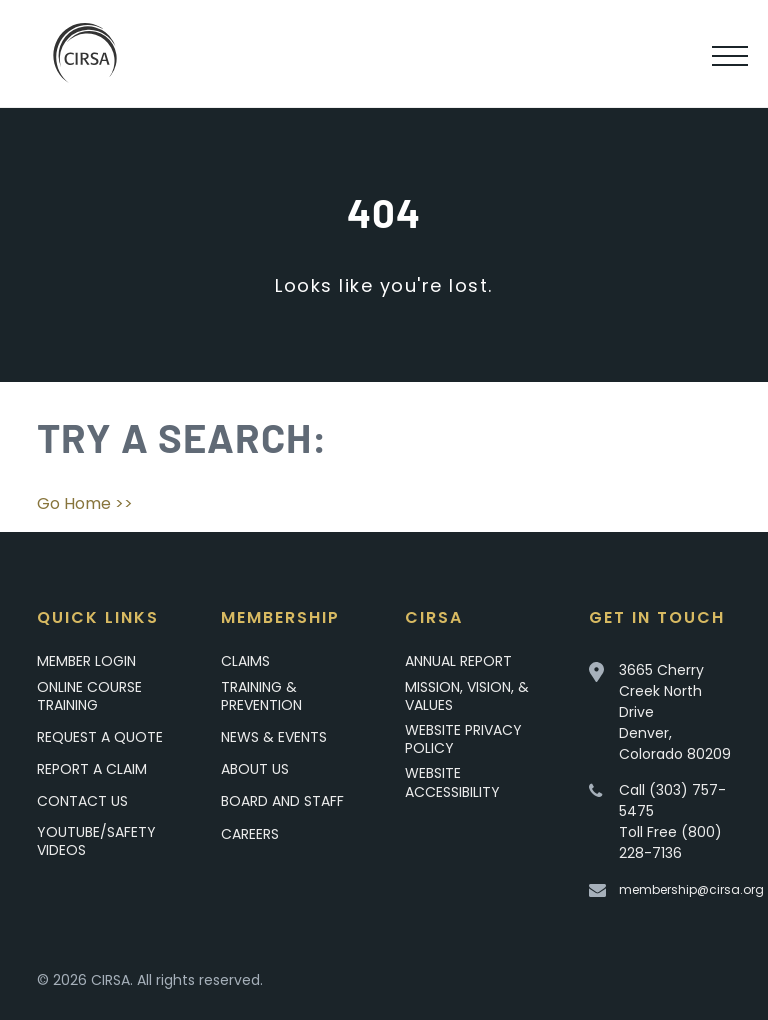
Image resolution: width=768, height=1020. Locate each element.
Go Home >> (85, 503)
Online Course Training (89, 696)
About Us (255, 769)
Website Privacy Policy (463, 739)
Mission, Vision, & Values (467, 696)
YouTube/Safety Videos (96, 840)
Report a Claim (92, 769)
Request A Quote (100, 737)
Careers (250, 834)
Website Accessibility (452, 782)
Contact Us (82, 801)
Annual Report (458, 661)
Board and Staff (282, 801)
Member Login (86, 661)
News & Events (274, 737)
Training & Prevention (261, 696)
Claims (245, 661)
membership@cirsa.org (691, 890)
